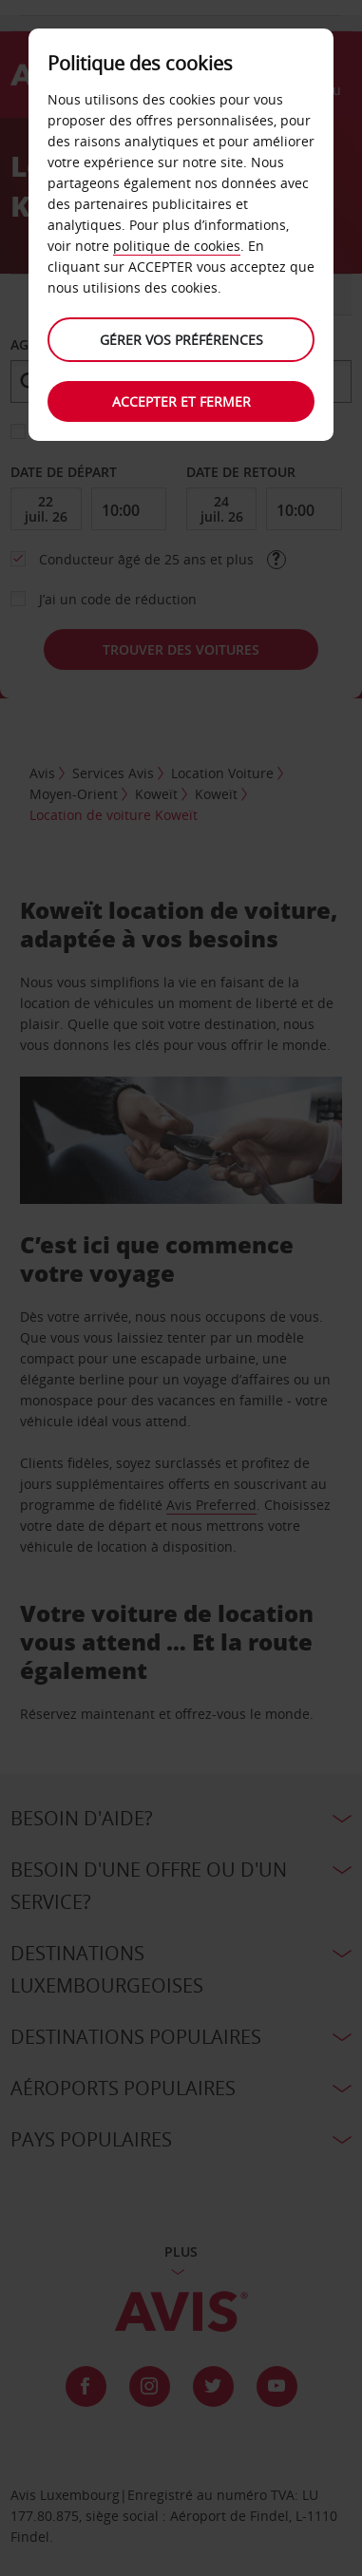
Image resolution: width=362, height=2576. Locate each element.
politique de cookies (176, 246)
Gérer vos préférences (181, 340)
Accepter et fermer (181, 401)
